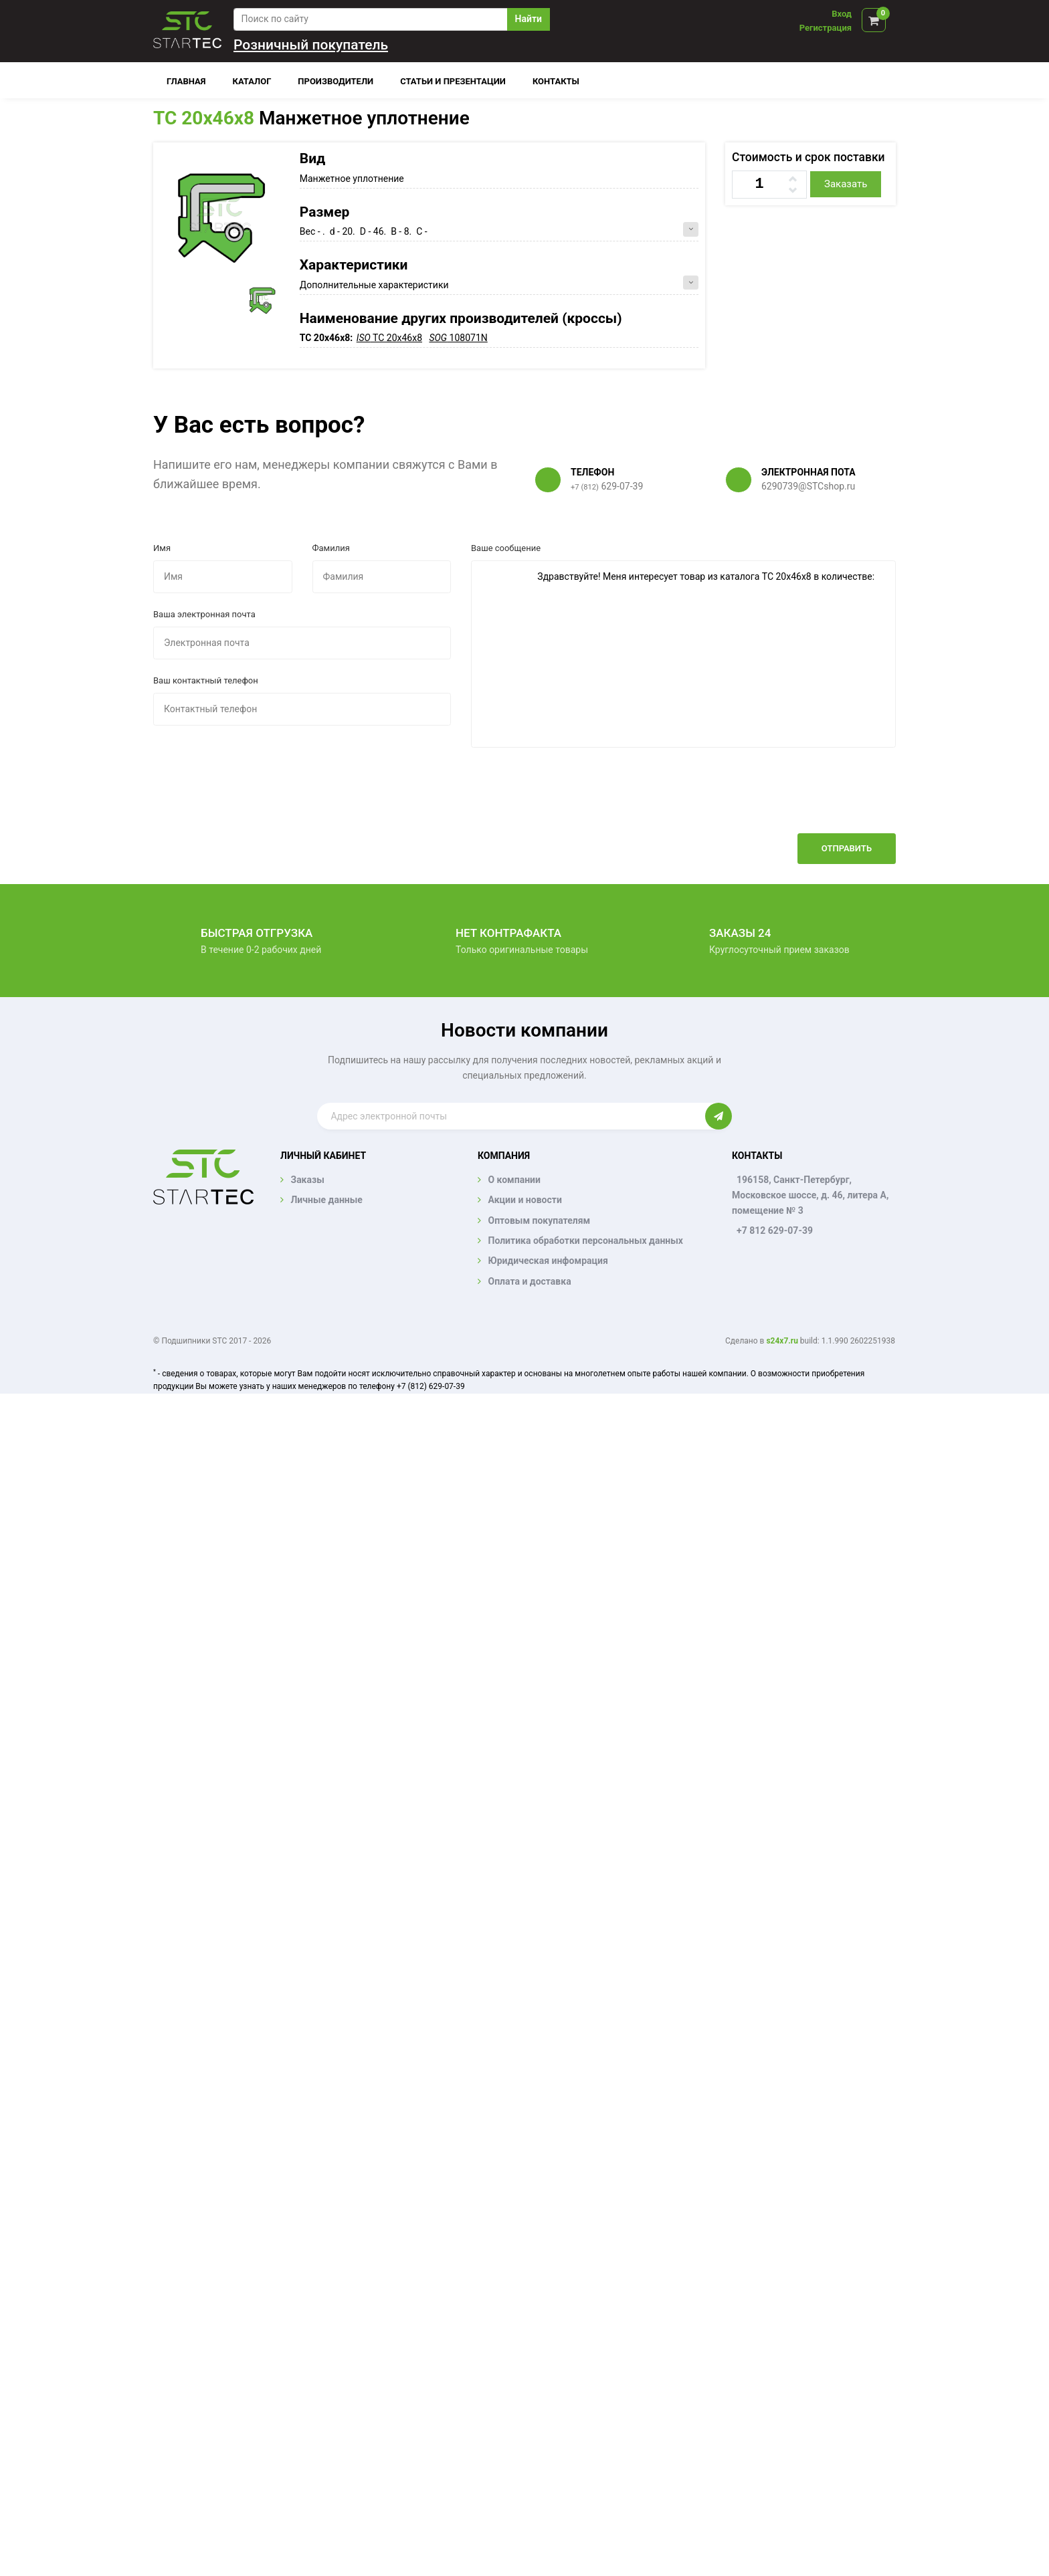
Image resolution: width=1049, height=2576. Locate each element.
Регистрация (825, 28)
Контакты (556, 81)
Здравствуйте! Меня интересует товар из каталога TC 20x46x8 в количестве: (683, 654)
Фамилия (331, 548)
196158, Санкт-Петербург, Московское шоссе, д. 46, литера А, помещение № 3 (810, 1195)
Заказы (307, 1179)
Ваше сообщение (506, 548)
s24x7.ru (781, 1341)
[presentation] (794, 800)
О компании (514, 1179)
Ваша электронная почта (204, 614)
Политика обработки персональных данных (585, 1240)
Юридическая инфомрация (547, 1260)
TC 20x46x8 (203, 118)
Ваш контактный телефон (205, 680)
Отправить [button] (847, 848)
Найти (528, 18)
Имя (162, 548)
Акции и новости (524, 1199)
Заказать (845, 184)
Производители (335, 81)
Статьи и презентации (453, 81)
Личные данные (326, 1199)
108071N (458, 337)
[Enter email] (510, 1116)
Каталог (252, 81)
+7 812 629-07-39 (775, 1230)
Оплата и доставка (529, 1281)
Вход (842, 14)
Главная (186, 81)
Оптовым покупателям (539, 1220)
